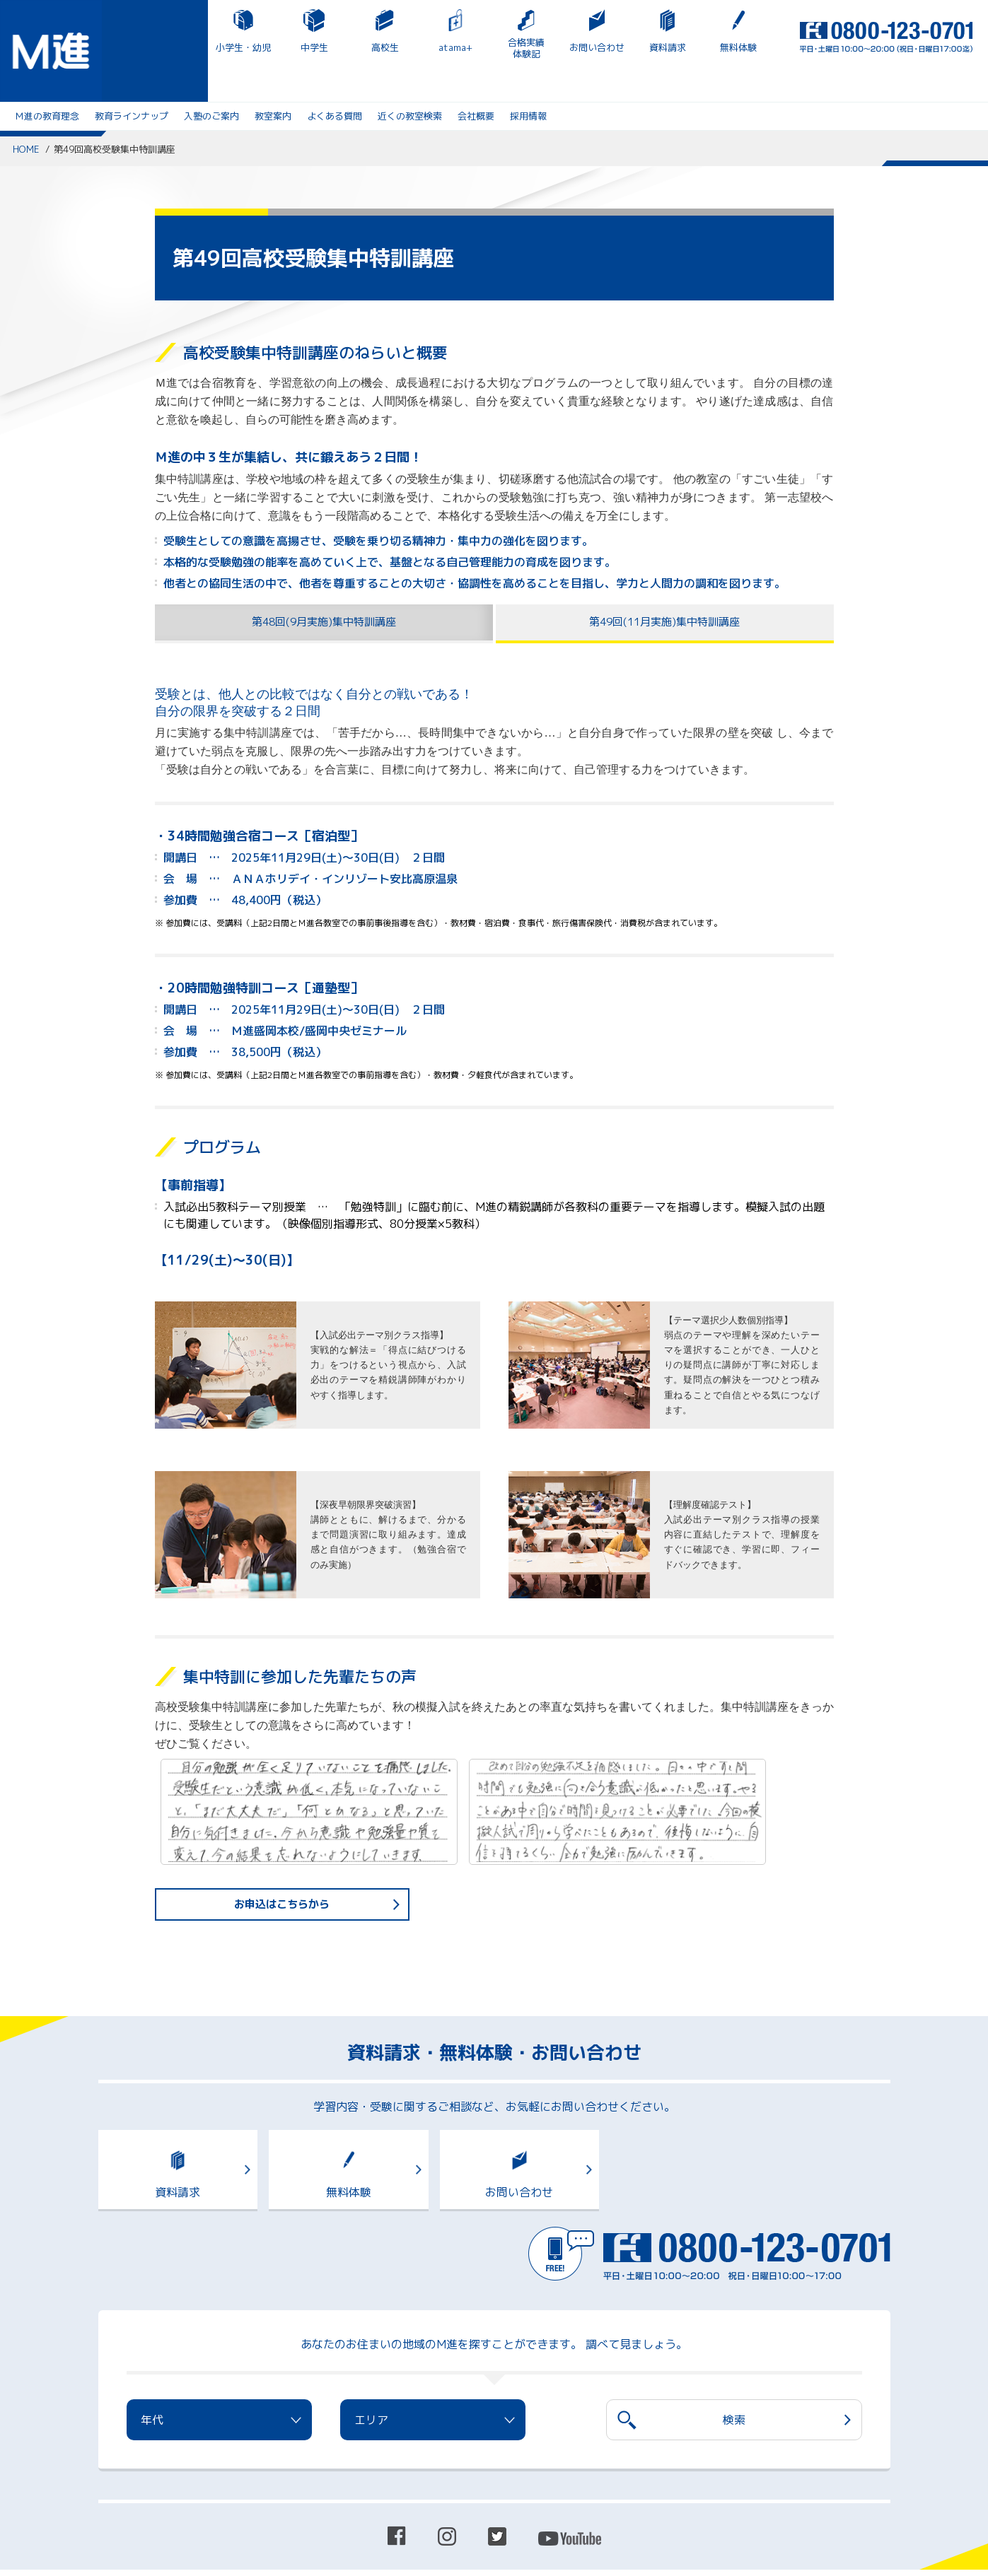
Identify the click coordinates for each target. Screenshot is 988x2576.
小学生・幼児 (97, 47)
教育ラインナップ (131, 76)
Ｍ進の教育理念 (47, 76)
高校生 (239, 47)
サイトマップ (235, 2487)
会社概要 (476, 76)
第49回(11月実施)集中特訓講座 (664, 584)
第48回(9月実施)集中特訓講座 (324, 584)
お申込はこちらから (282, 1869)
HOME (26, 109)
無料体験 (592, 47)
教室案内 (273, 76)
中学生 (168, 47)
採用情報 (528, 76)
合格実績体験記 (380, 48)
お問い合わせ (451, 47)
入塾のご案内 (211, 76)
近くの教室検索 (410, 76)
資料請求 (522, 47)
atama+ (310, 47)
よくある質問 (334, 76)
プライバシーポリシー (144, 2487)
